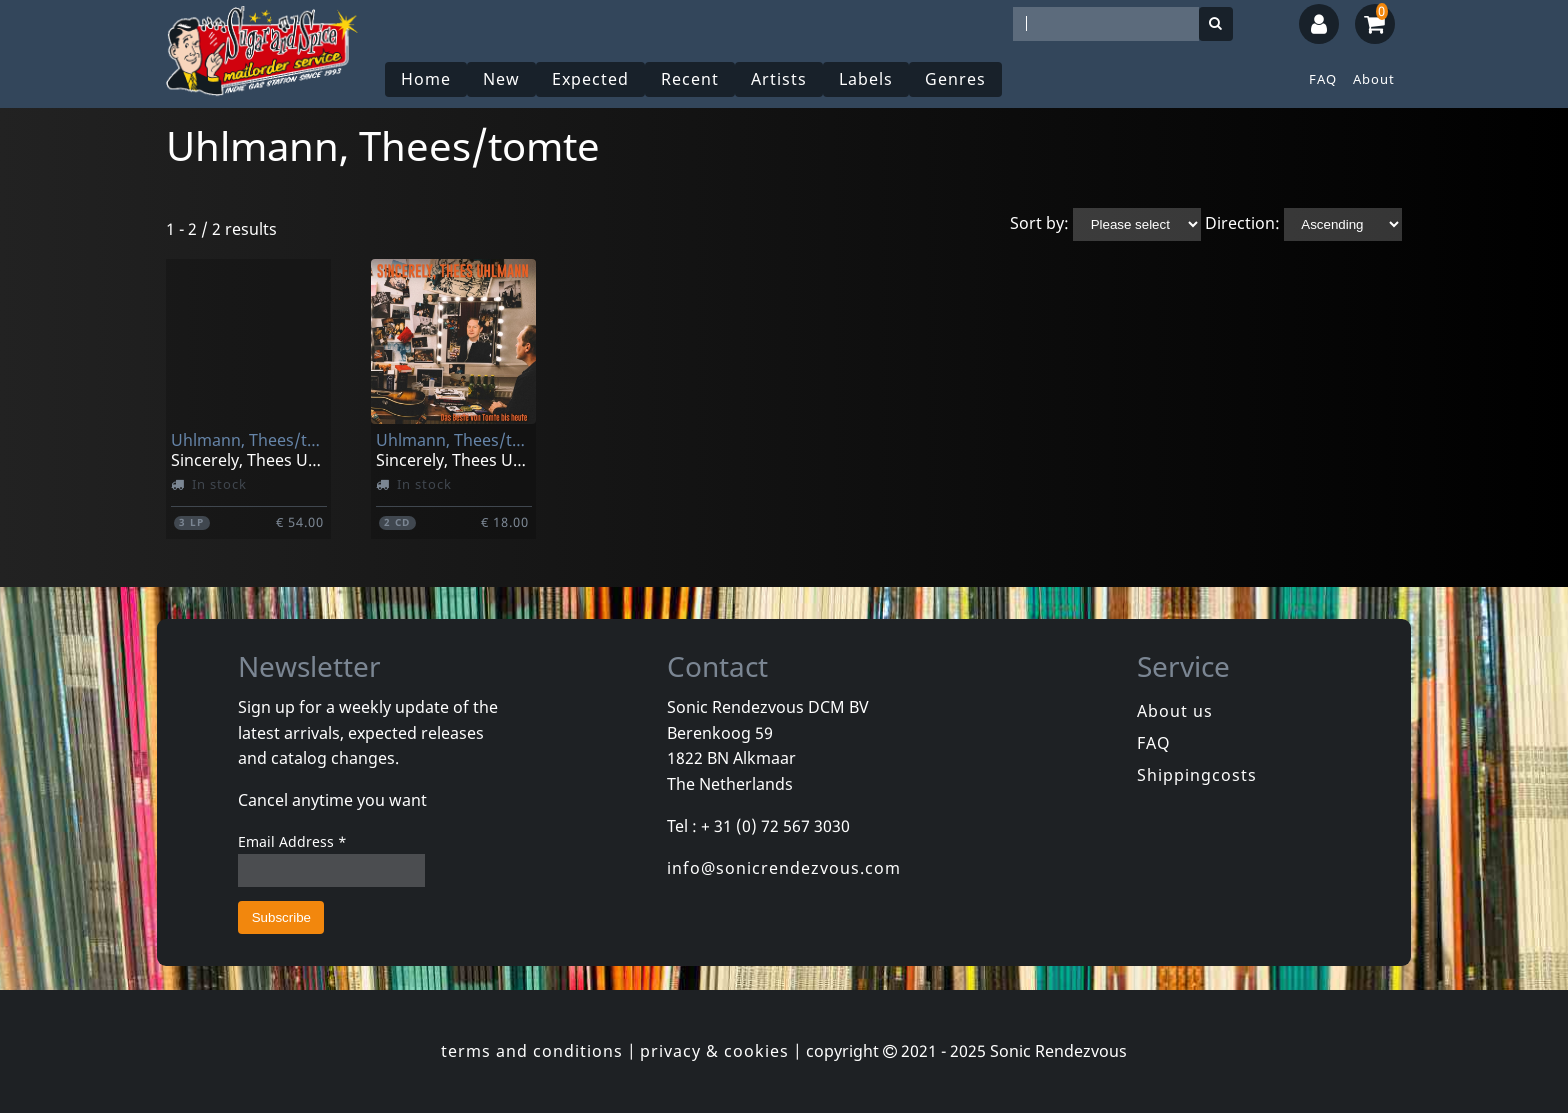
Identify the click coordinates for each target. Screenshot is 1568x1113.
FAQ (1323, 79)
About (1374, 79)
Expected (590, 79)
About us (1175, 711)
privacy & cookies (714, 1051)
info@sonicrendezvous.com (784, 868)
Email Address (292, 841)
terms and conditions (532, 1051)
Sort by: (1039, 223)
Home (426, 79)
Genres (955, 79)
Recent (690, 79)
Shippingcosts (1197, 775)
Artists (779, 79)
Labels (866, 79)
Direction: (1242, 223)
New (501, 79)
